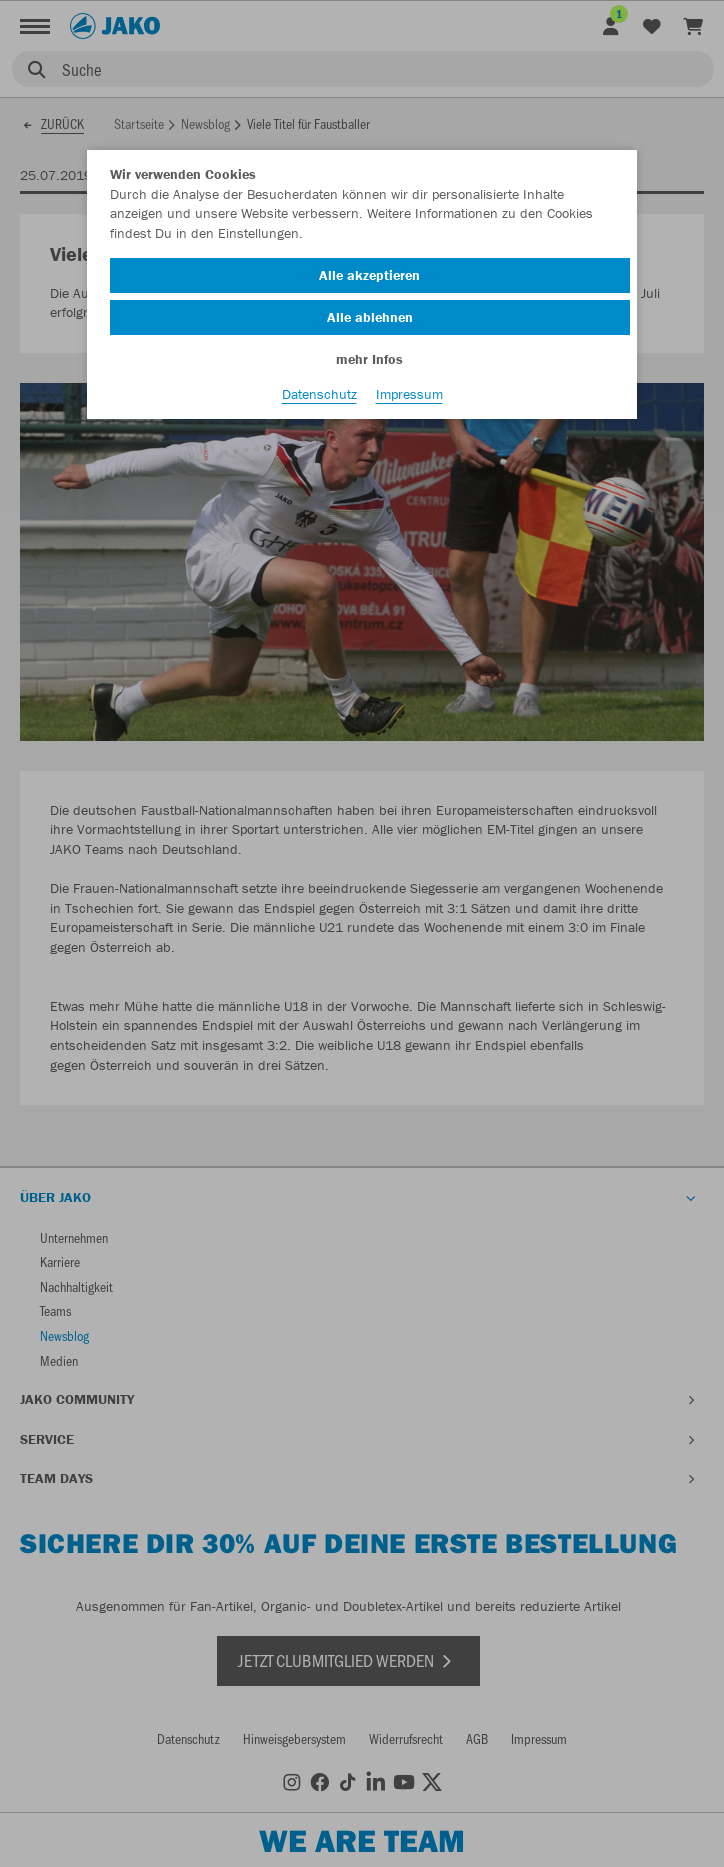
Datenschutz (319, 394)
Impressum (409, 394)
